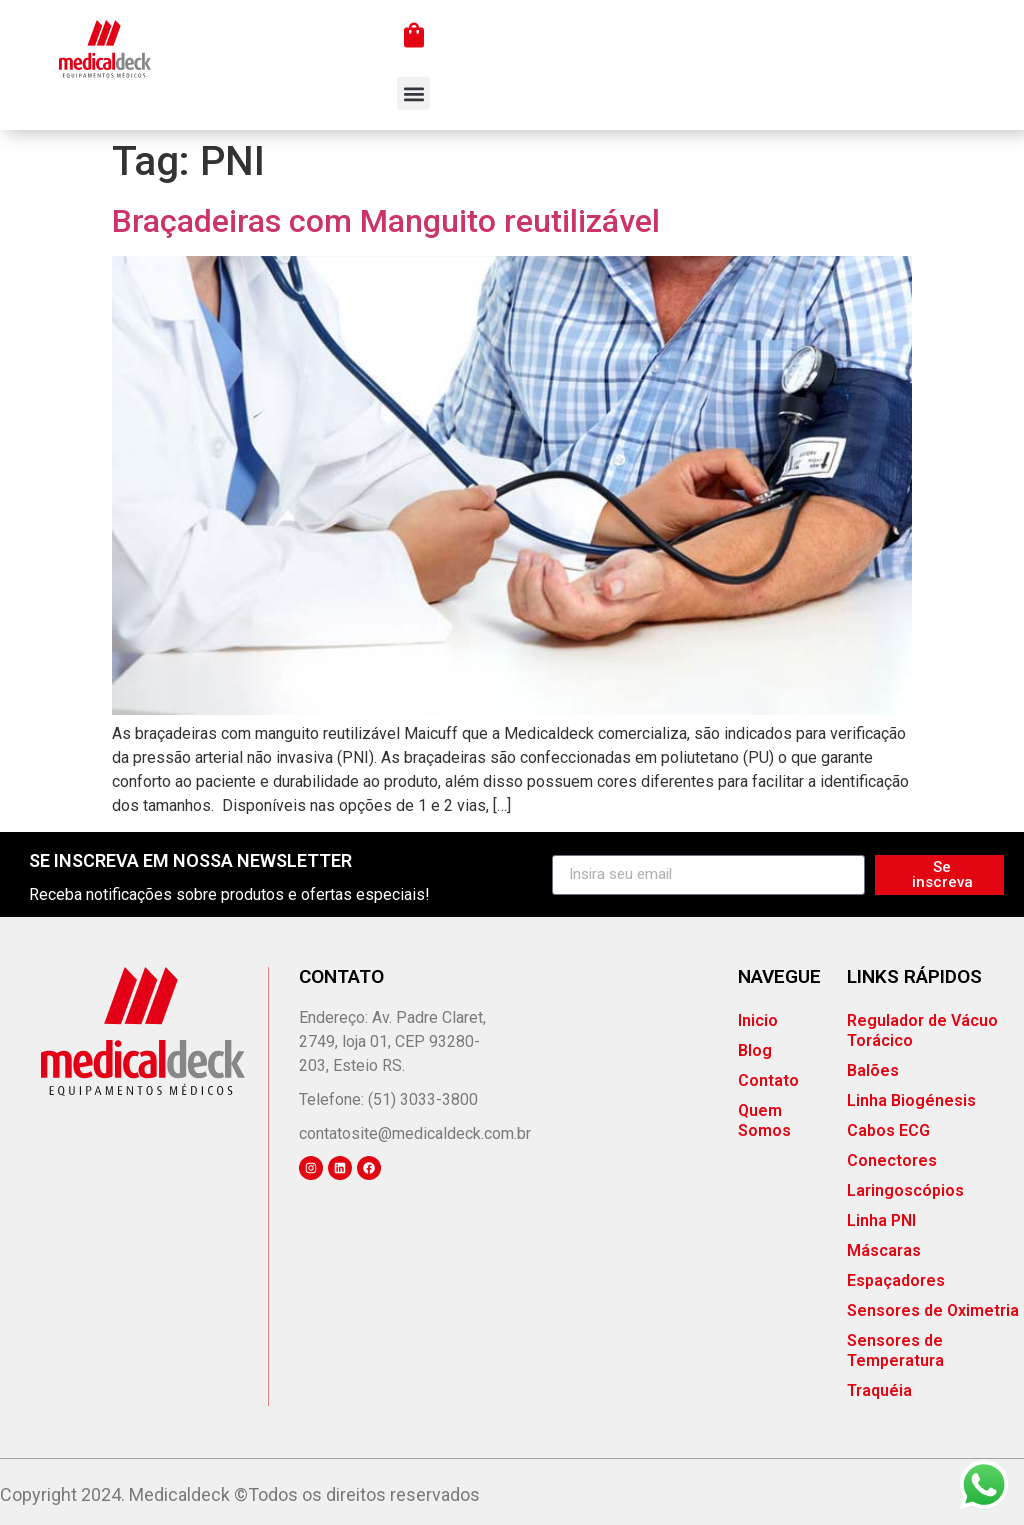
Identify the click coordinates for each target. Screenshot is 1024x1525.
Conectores (892, 1160)
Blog (755, 1050)
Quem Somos (764, 1120)
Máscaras (884, 1250)
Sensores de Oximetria (933, 1310)
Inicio (758, 1020)
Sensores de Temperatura (895, 1350)
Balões (873, 1070)
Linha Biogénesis (911, 1100)
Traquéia (879, 1390)
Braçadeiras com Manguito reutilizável (386, 221)
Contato (768, 1080)
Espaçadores (896, 1280)
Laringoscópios (905, 1190)
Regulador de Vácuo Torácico (922, 1030)
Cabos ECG (888, 1130)
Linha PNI (881, 1220)
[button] (413, 93)
